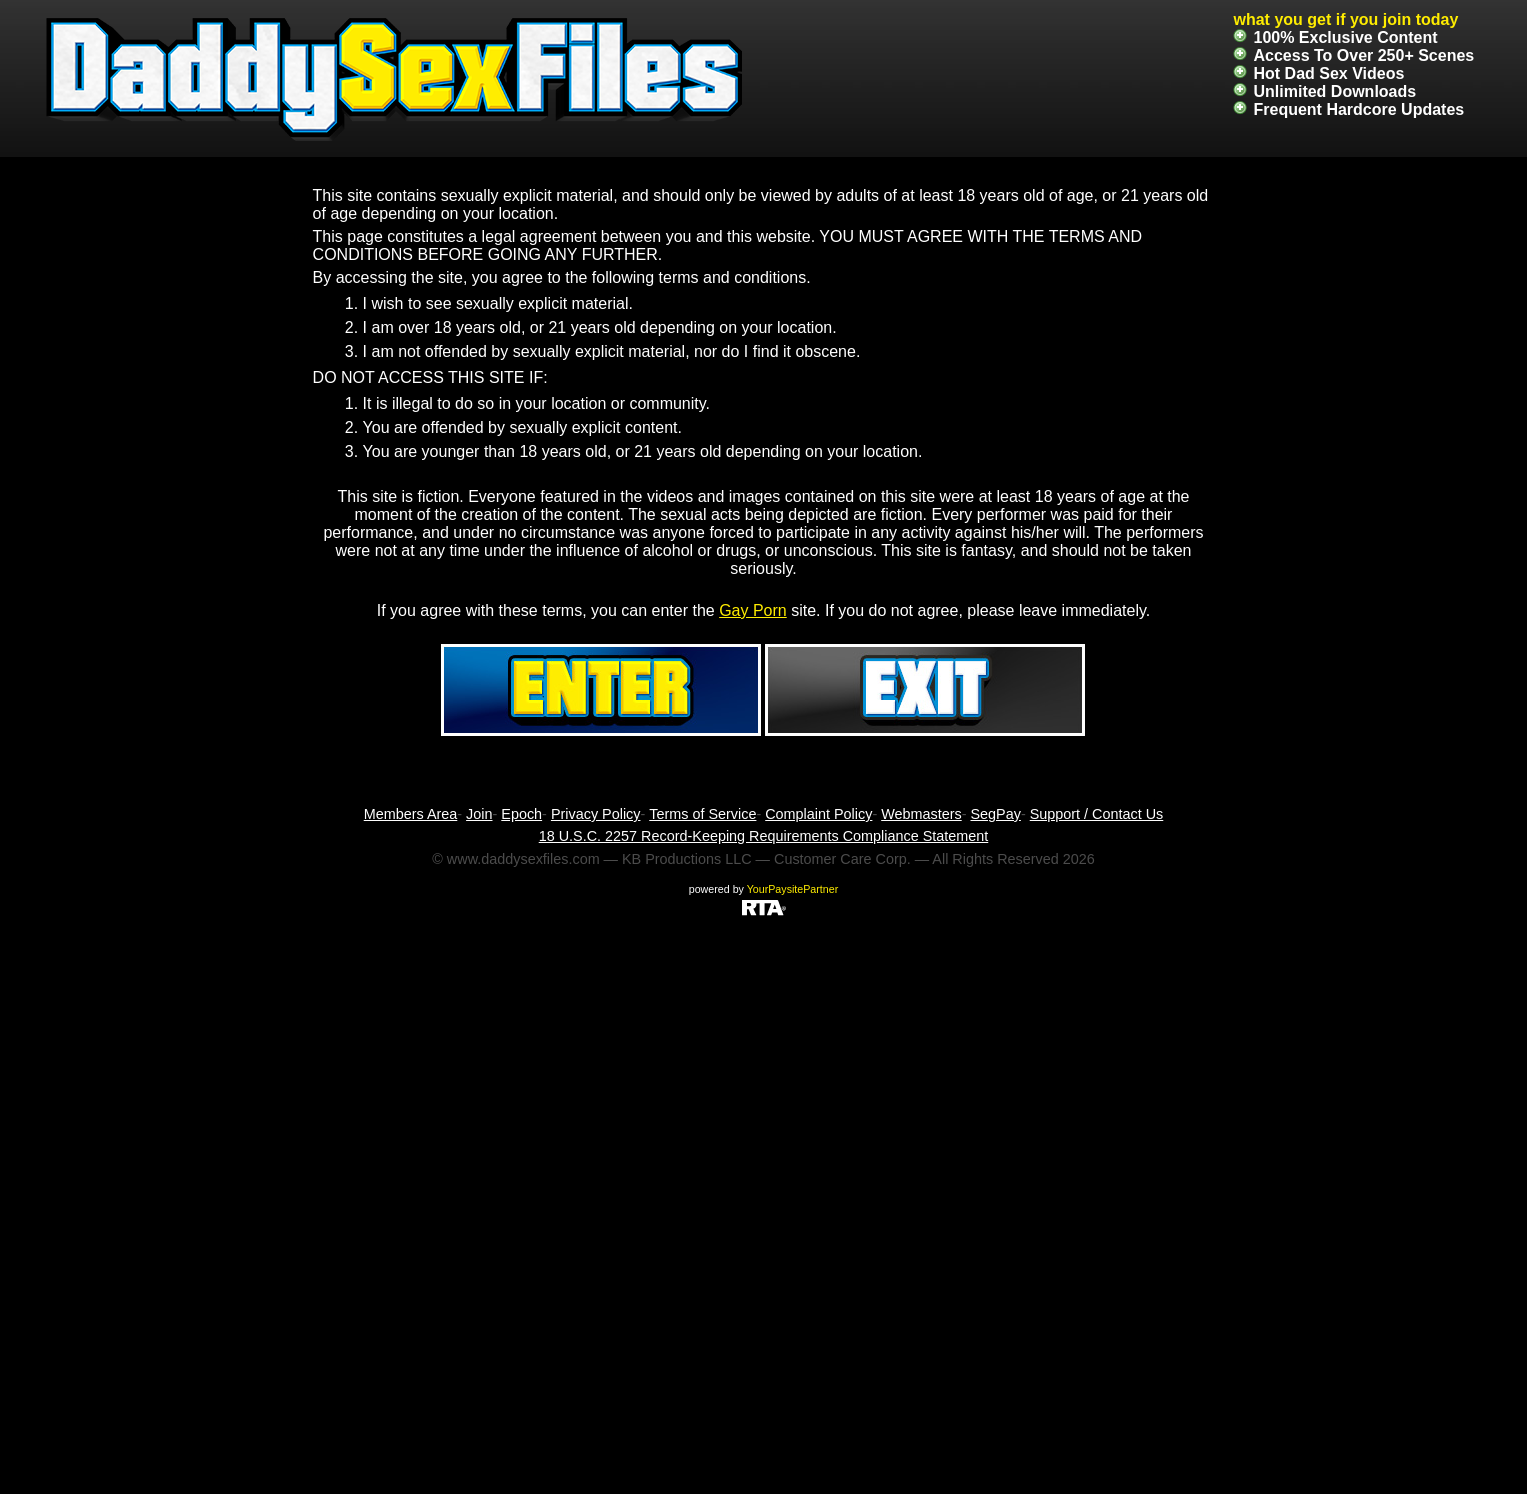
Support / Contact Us (1097, 814)
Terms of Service (702, 814)
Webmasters (921, 814)
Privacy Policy (596, 814)
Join (479, 814)
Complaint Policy (818, 814)
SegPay (996, 814)
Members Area (411, 814)
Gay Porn (753, 610)
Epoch (521, 814)
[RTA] (764, 907)
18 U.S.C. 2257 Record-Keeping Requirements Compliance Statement (764, 836)
